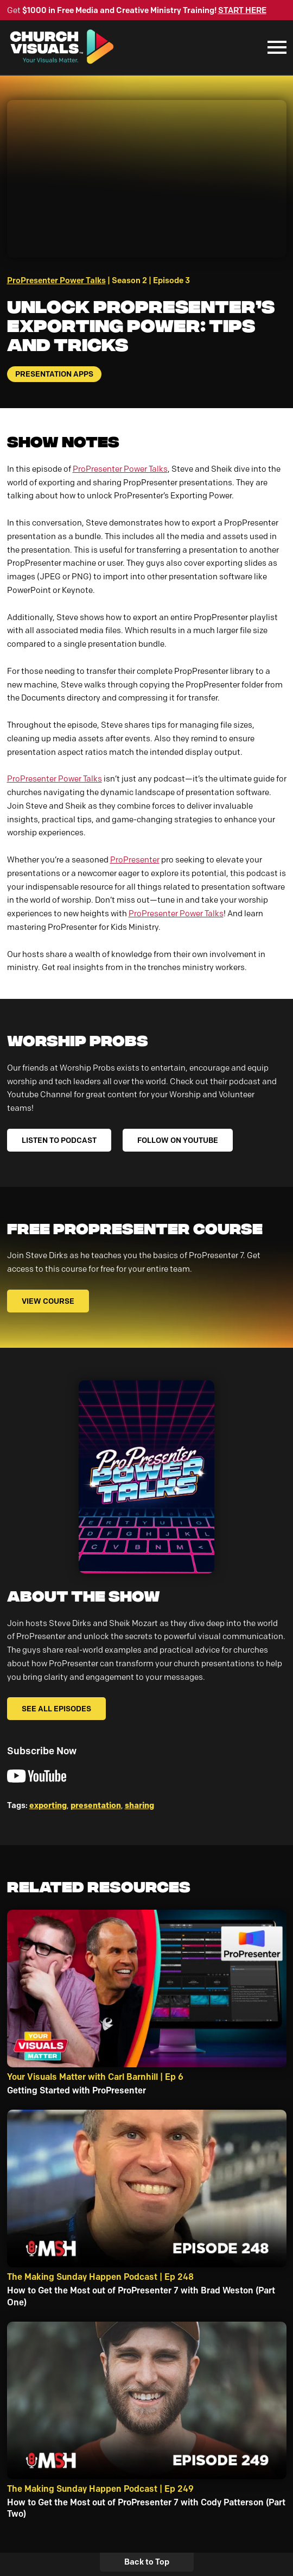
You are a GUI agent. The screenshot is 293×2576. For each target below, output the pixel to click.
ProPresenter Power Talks (56, 280)
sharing (139, 1805)
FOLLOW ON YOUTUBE (177, 1140)
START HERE (242, 10)
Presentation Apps (54, 374)
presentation (96, 1805)
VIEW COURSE (48, 1301)
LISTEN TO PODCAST (59, 1140)
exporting (48, 1805)
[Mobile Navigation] (274, 47)
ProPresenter (135, 860)
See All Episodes (56, 1709)
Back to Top (146, 2562)
